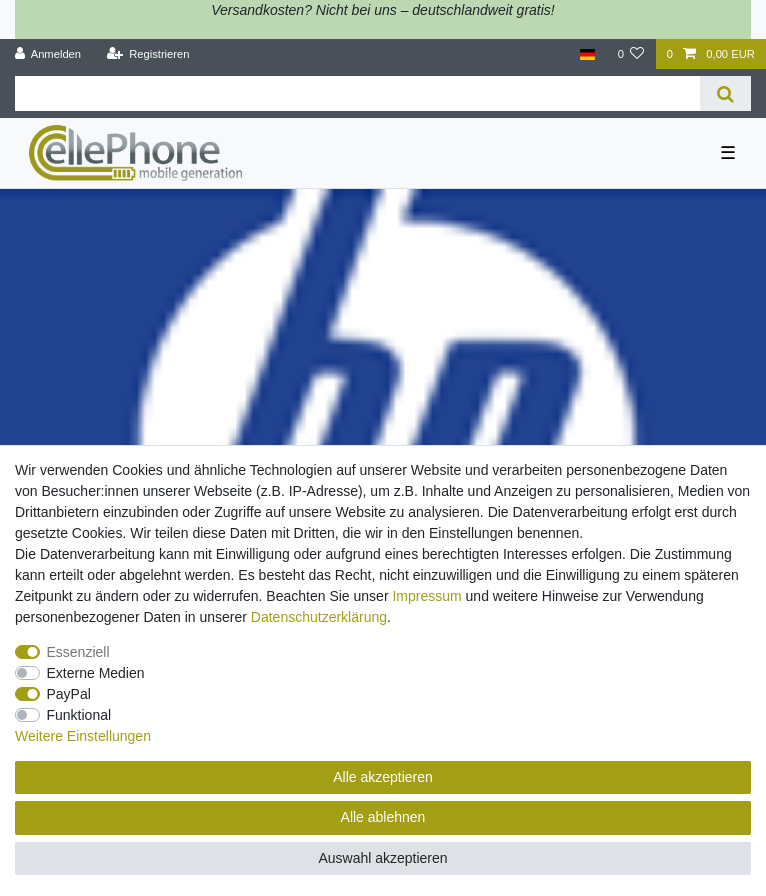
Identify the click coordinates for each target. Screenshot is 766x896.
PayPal (69, 694)
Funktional (79, 715)
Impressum (426, 596)
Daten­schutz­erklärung (319, 617)
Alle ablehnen (383, 817)
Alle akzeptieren (383, 777)
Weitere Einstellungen (83, 736)
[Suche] (725, 93)
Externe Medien (96, 673)
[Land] (587, 54)
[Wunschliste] (630, 54)
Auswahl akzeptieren (382, 858)
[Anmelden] (48, 54)
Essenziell (78, 652)
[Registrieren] (147, 54)
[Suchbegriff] (357, 93)
